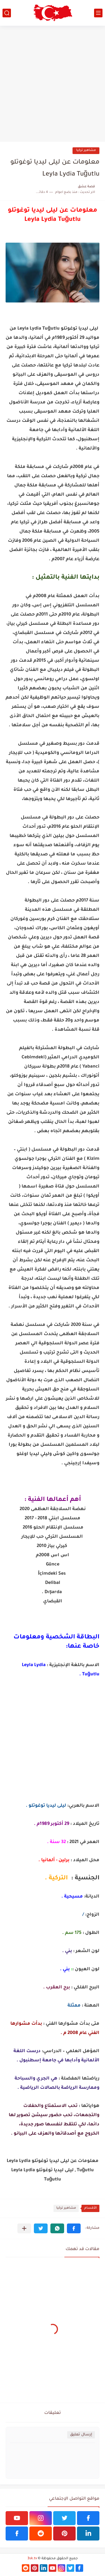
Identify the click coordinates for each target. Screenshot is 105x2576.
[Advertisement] (52, 83)
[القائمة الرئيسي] (98, 13)
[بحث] (7, 13)
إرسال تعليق (81, 2435)
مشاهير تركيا (86, 150)
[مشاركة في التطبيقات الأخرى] (24, 2228)
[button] (74, 2228)
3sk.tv (32, 2559)
